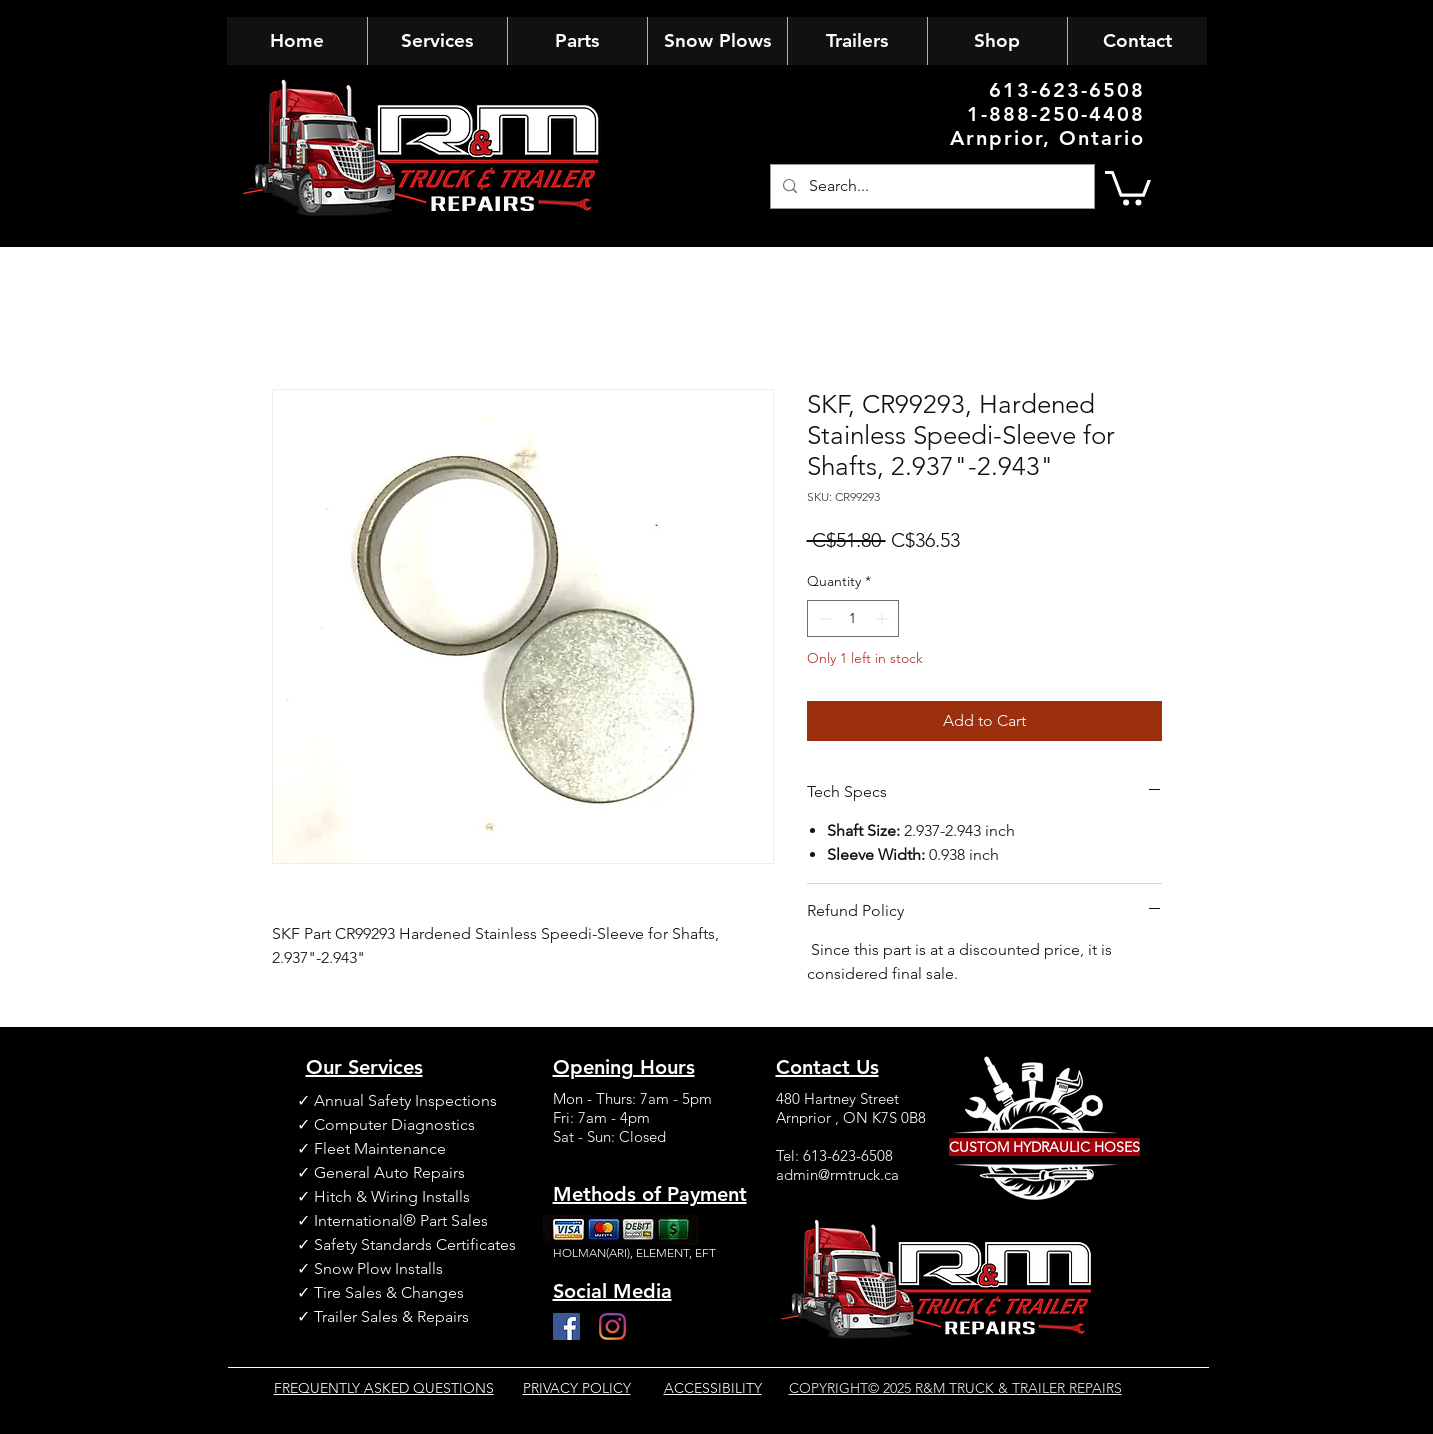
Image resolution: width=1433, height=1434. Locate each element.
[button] (1128, 186)
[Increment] (883, 618)
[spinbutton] (853, 618)
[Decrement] (822, 618)
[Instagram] (612, 1326)
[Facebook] (566, 1326)
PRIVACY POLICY (577, 1388)
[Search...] (930, 186)
